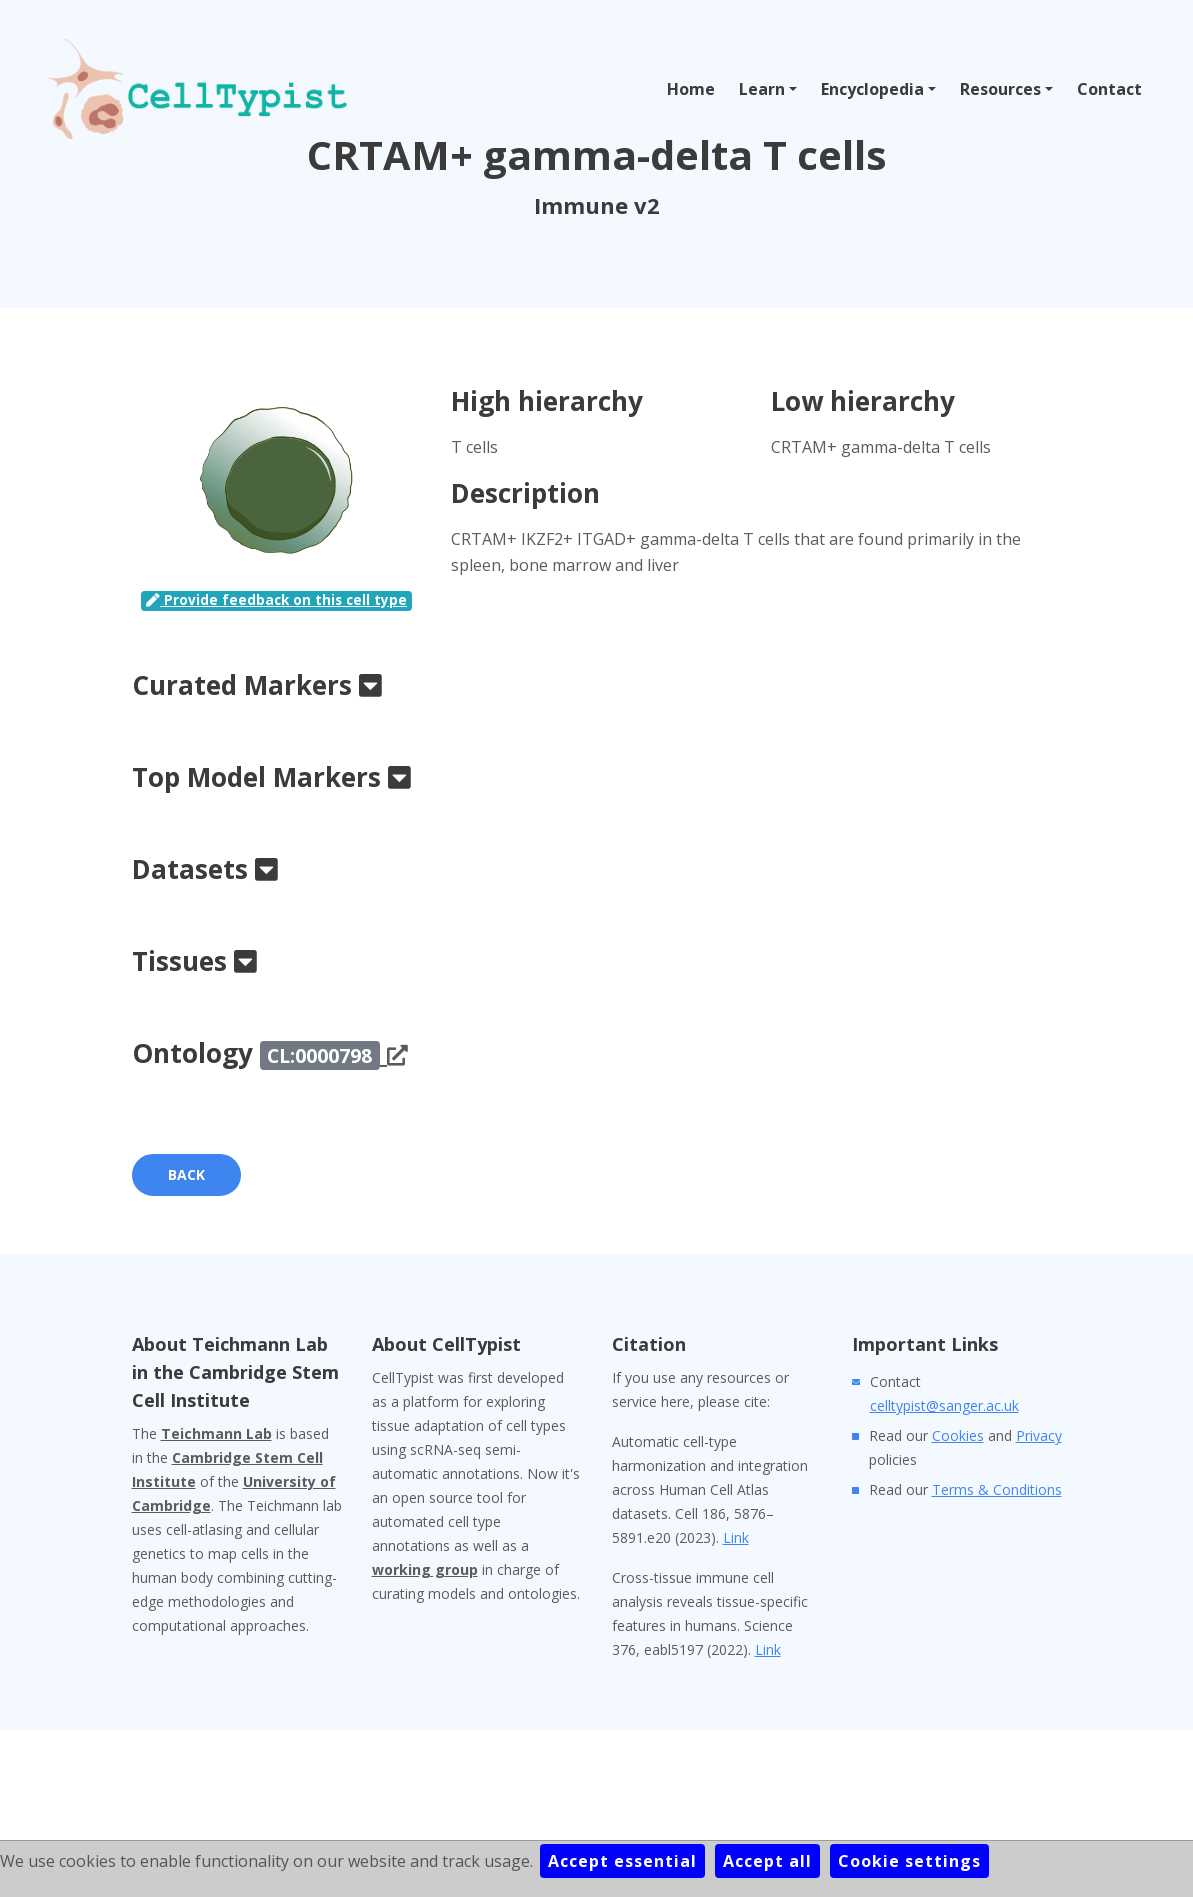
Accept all (767, 1861)
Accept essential (622, 1861)
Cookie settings (909, 1861)
